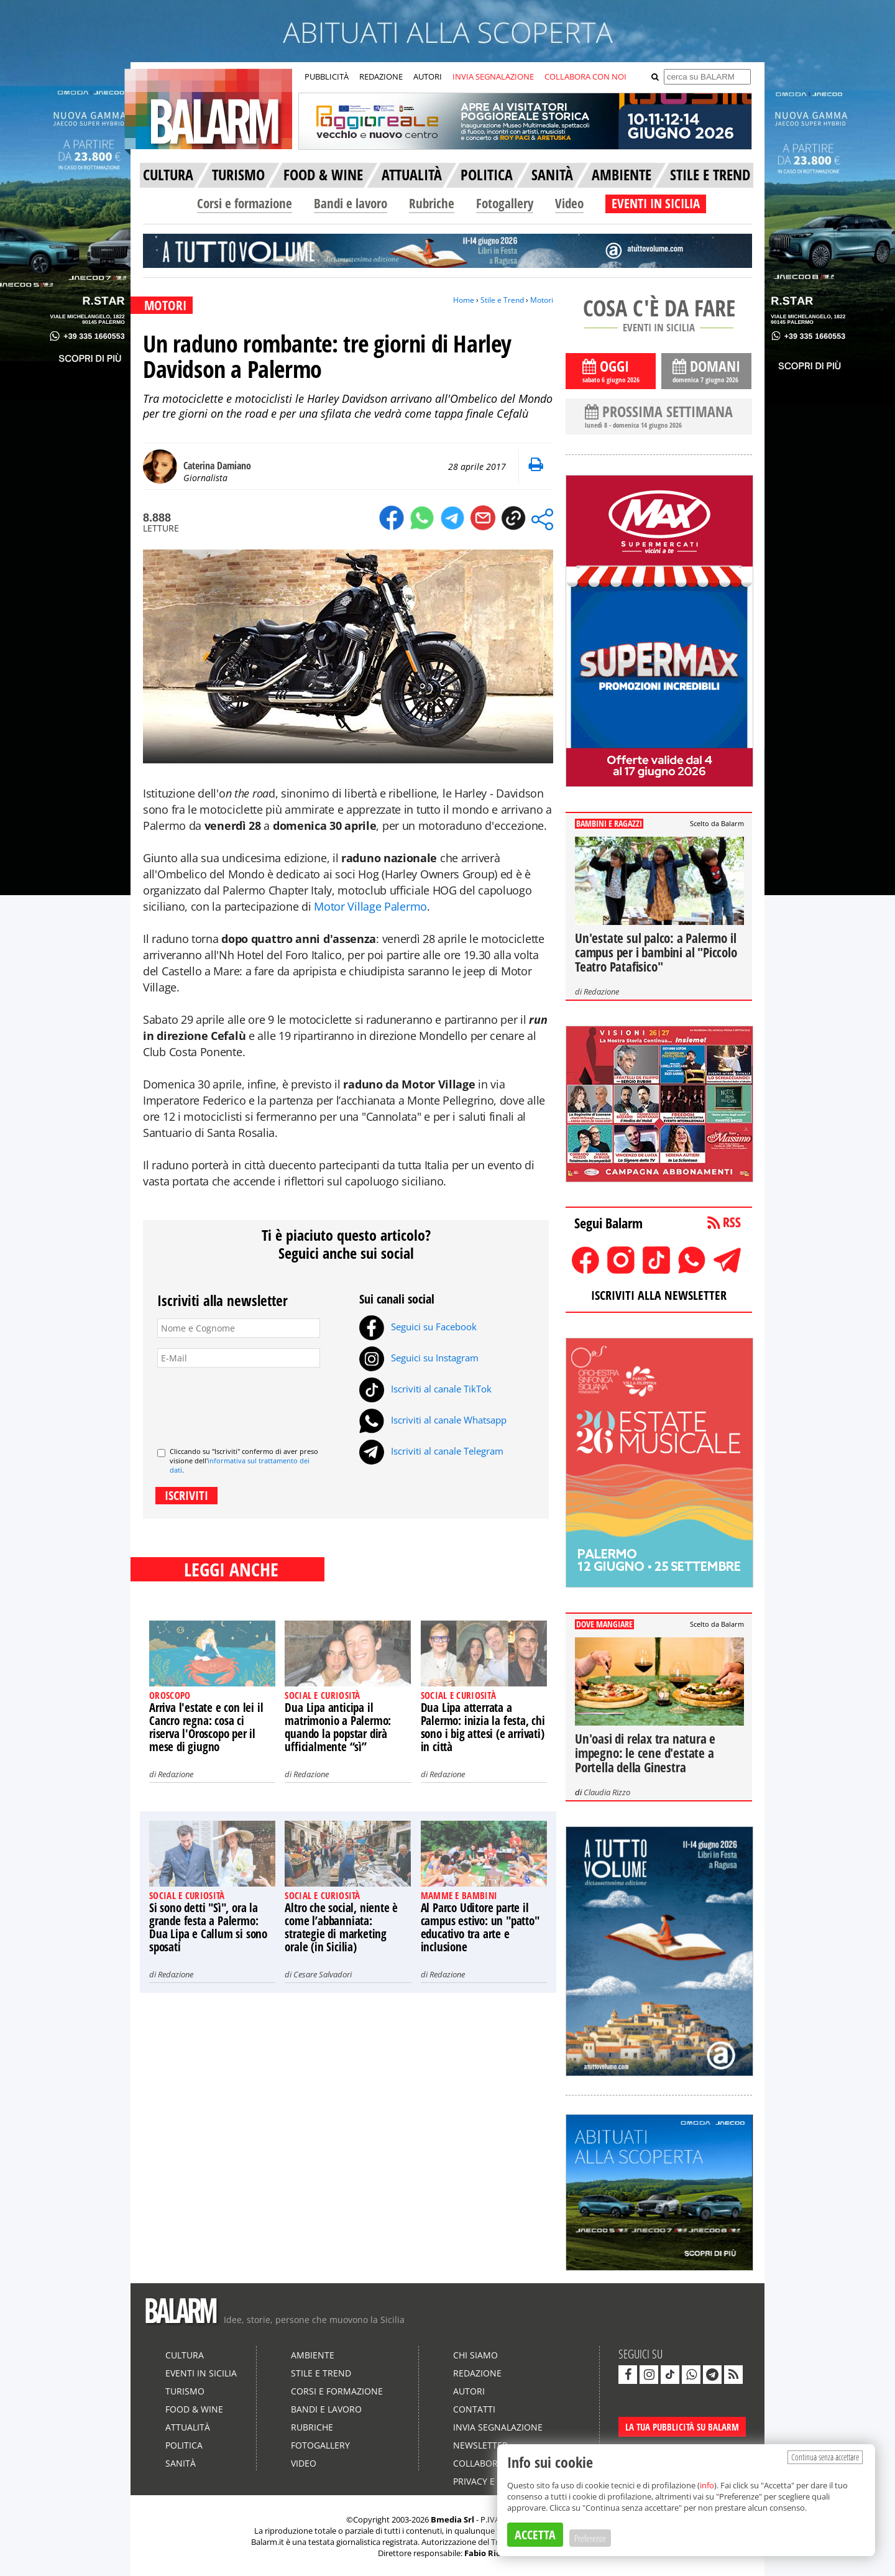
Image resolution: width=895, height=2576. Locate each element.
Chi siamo (475, 2355)
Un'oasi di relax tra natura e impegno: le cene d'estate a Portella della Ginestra (645, 1753)
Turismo (184, 2391)
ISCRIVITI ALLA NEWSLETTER (659, 1295)
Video (569, 203)
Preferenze (590, 2538)
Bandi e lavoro (350, 203)
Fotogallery (504, 203)
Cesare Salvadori (322, 1974)
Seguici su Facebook (418, 1326)
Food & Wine (194, 2409)
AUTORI (427, 76)
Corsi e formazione (244, 203)
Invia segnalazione (498, 2427)
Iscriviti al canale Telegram (431, 1451)
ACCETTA (535, 2534)
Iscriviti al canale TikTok (425, 1388)
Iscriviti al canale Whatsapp (433, 1420)
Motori (541, 300)
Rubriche (431, 203)
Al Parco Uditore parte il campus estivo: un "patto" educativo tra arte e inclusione (480, 1927)
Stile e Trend (502, 300)
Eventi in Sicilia (201, 2373)
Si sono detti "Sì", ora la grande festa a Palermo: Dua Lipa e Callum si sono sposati (208, 1927)
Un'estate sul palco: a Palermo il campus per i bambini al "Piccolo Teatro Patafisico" (656, 952)
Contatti (474, 2409)
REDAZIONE (381, 76)
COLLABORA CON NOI (585, 76)
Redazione (175, 1774)
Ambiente (312, 2355)
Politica (184, 2445)
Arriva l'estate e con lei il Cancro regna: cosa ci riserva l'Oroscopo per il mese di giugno (206, 1727)
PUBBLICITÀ (327, 76)
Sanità (180, 2463)
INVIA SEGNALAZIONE (493, 76)
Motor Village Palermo (370, 906)
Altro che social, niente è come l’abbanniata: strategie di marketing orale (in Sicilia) (341, 1927)
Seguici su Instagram (419, 1357)
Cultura (184, 2355)
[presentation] (251, 1402)
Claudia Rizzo (607, 1792)
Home (463, 300)
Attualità (187, 2427)
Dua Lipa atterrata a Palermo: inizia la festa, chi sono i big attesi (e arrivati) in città (483, 1727)
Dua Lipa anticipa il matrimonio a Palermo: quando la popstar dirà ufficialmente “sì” (338, 1727)
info (707, 2485)
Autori (469, 2391)
